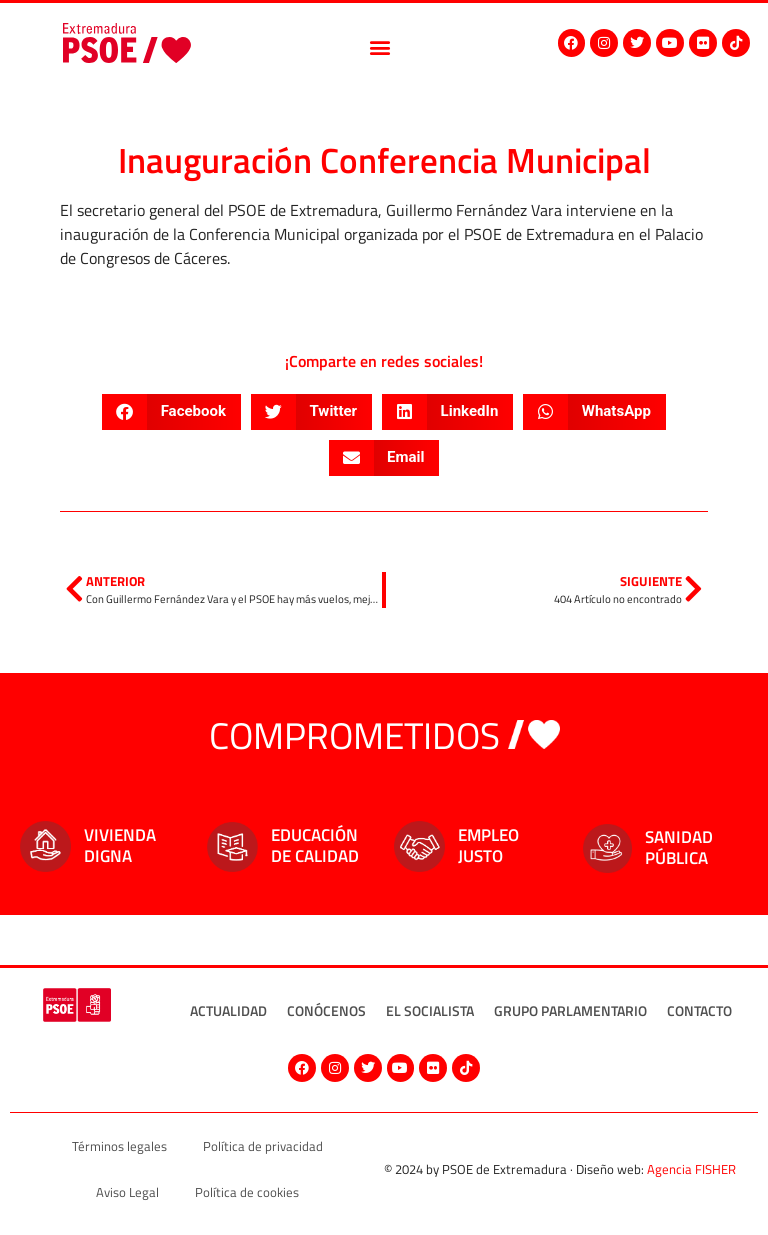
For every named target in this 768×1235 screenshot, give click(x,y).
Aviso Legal (127, 1192)
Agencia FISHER (691, 1169)
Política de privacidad (263, 1146)
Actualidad (228, 1010)
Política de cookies (247, 1192)
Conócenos (326, 1010)
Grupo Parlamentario (570, 1010)
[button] (380, 46)
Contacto (699, 1010)
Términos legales (119, 1146)
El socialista (430, 1010)
